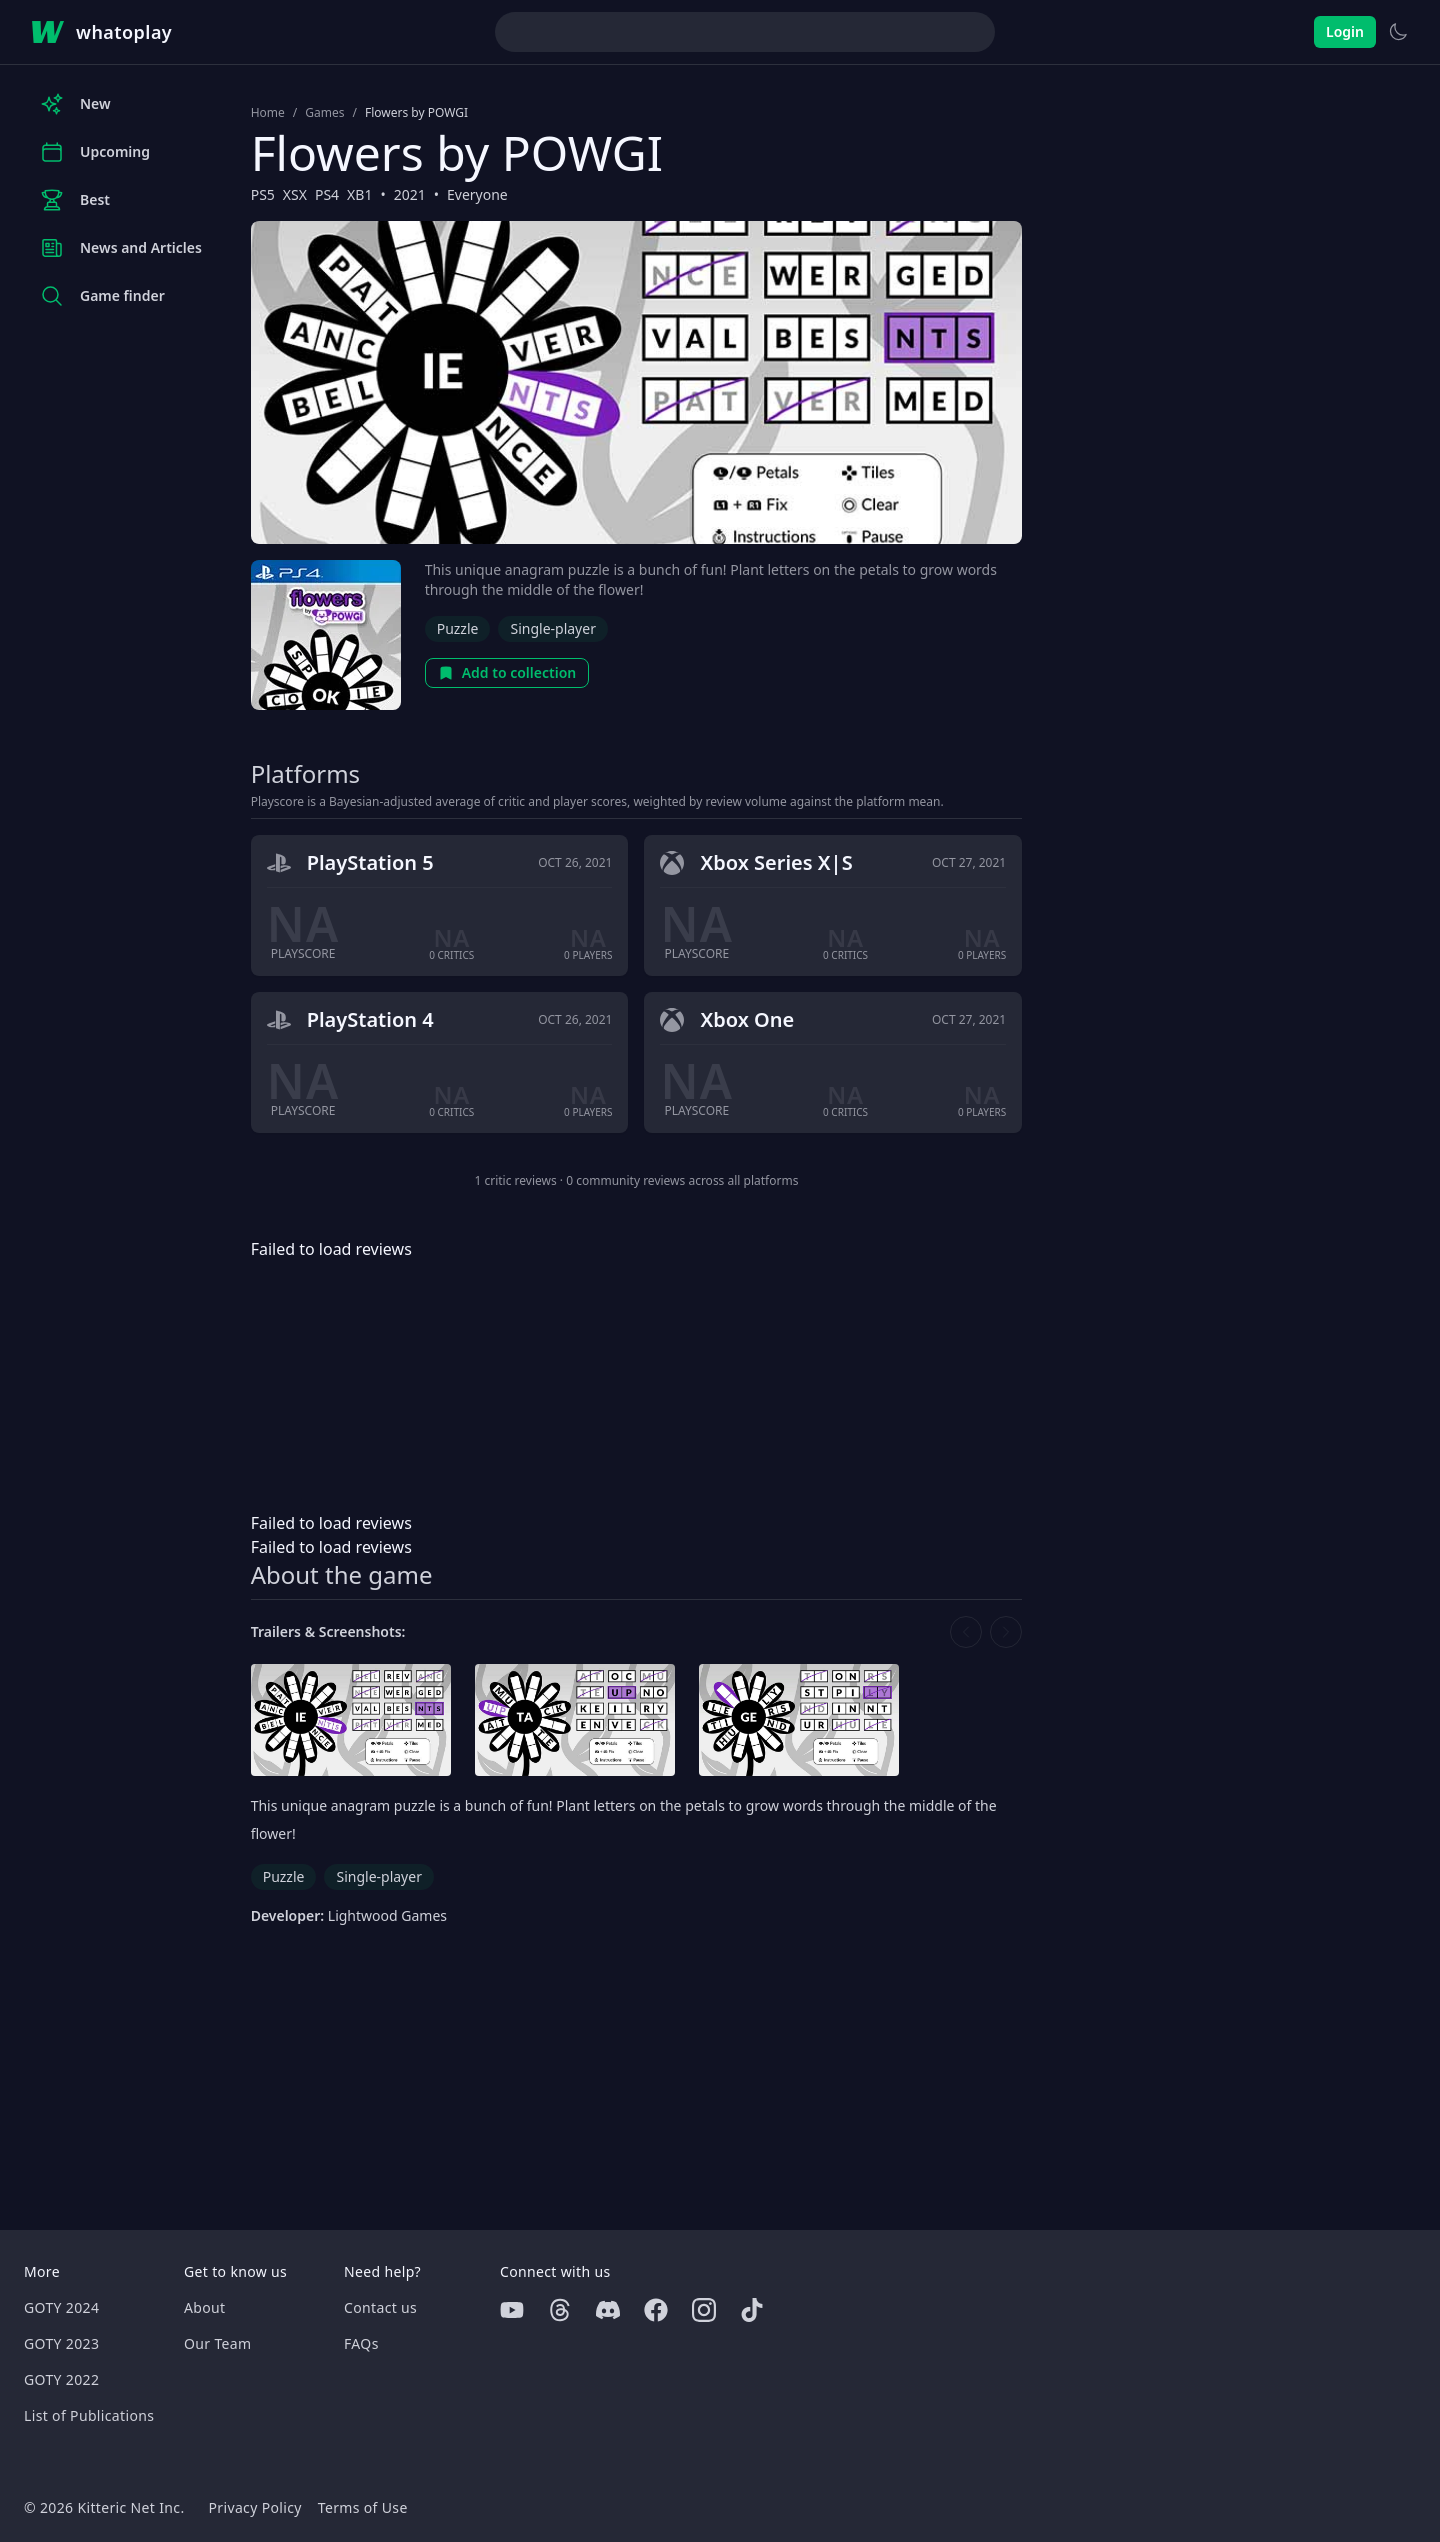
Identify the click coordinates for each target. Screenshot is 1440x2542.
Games (324, 113)
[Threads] (560, 2310)
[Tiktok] (752, 2310)
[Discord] (608, 2310)
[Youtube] (512, 2310)
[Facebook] (656, 2310)
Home (268, 113)
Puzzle (458, 628)
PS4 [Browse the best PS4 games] (327, 194)
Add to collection (507, 672)
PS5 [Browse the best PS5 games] (263, 194)
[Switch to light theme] (1398, 32)
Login (1345, 31)
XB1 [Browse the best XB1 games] (359, 194)
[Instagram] (704, 2310)
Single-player (552, 628)
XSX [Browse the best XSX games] (295, 194)
